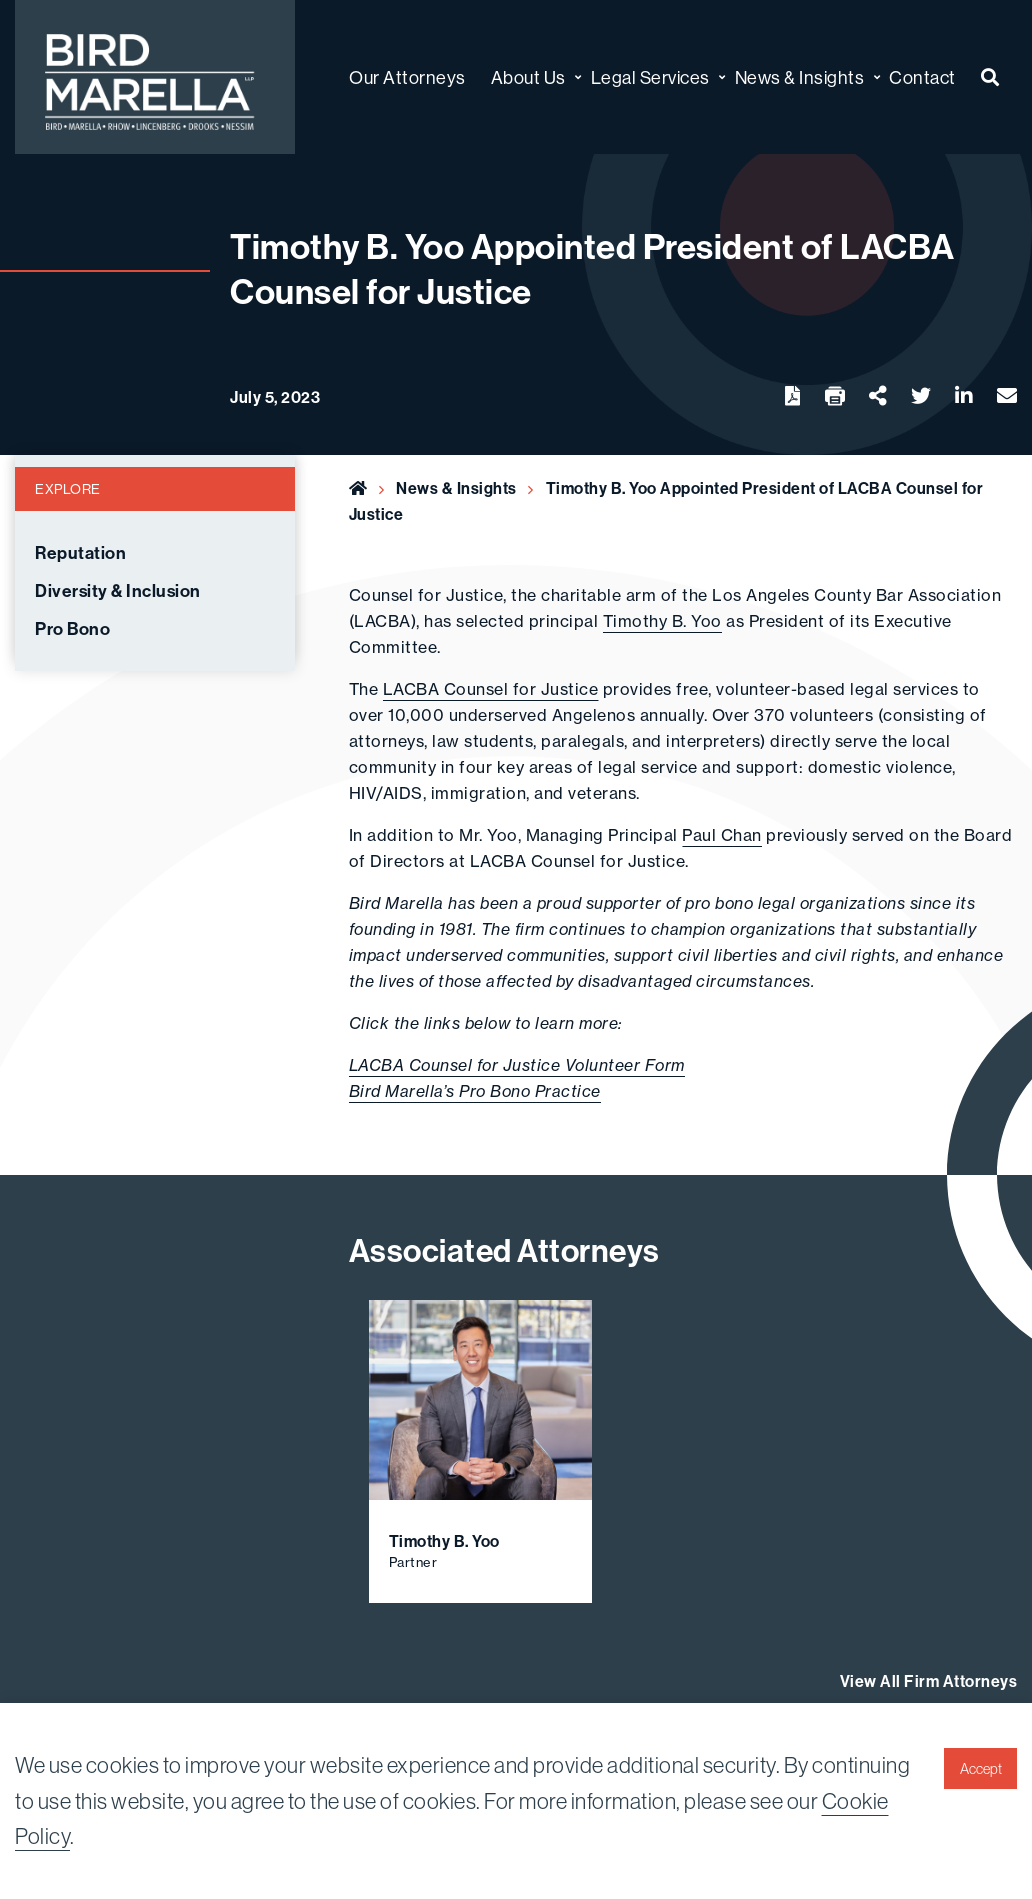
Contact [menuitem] (922, 77)
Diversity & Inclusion (118, 591)
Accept (981, 1769)
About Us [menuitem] (528, 77)
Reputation (80, 553)
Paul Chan (722, 835)
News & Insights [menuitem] (800, 77)
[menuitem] (990, 77)
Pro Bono (72, 629)
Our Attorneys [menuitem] (407, 77)
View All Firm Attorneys (929, 1681)
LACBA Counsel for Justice (491, 689)
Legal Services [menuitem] (650, 77)
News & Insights (456, 488)
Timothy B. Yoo (662, 621)
